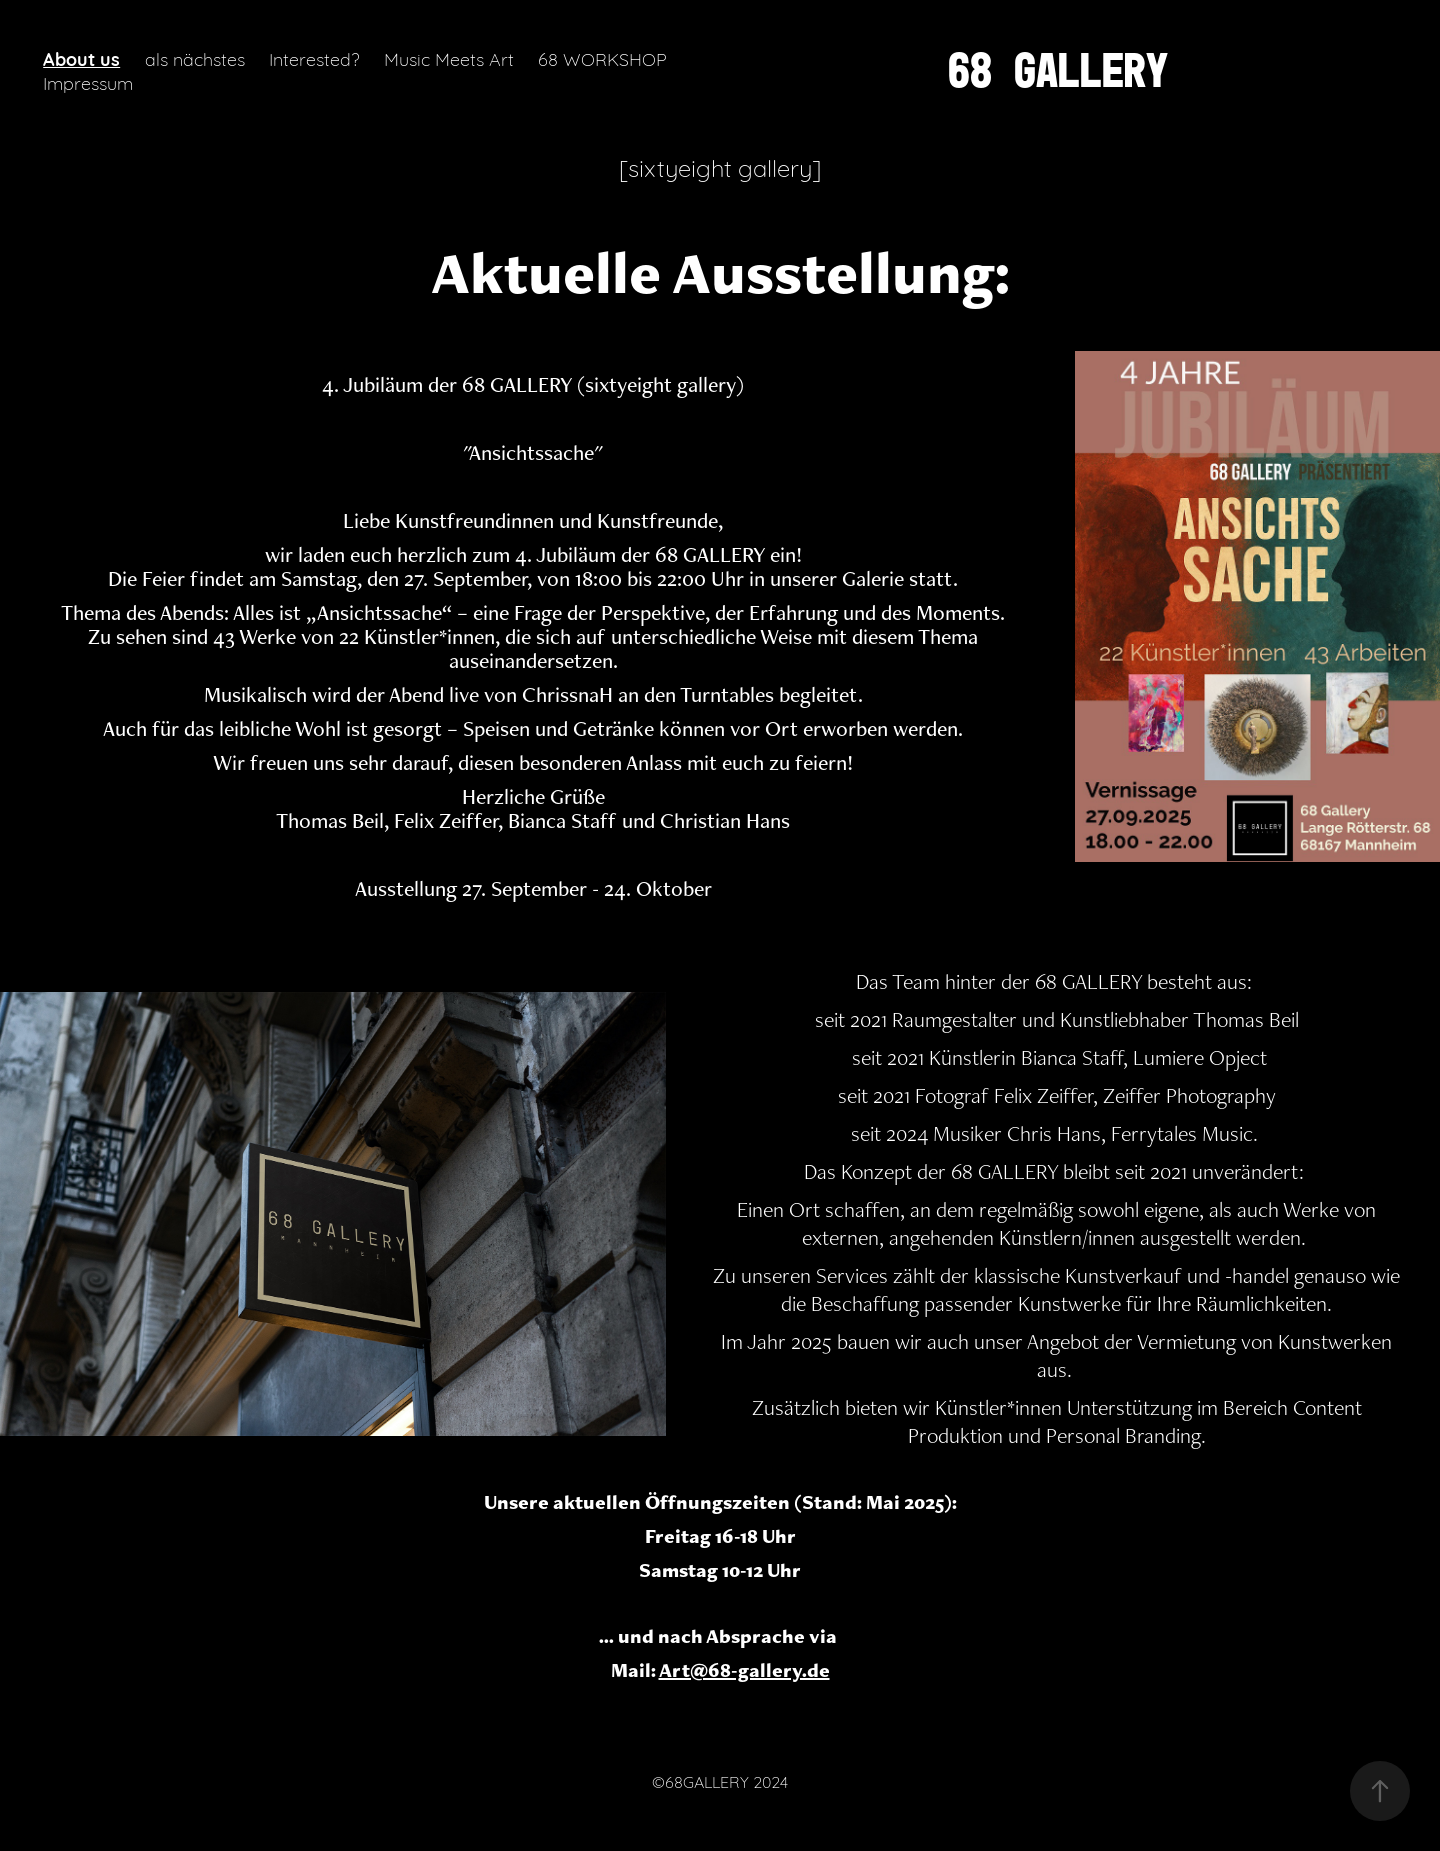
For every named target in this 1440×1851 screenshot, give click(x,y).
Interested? (314, 58)
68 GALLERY (1058, 69)
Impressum (88, 82)
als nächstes (195, 58)
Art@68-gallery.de (744, 1670)
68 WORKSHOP (602, 58)
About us (81, 58)
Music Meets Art (449, 58)
